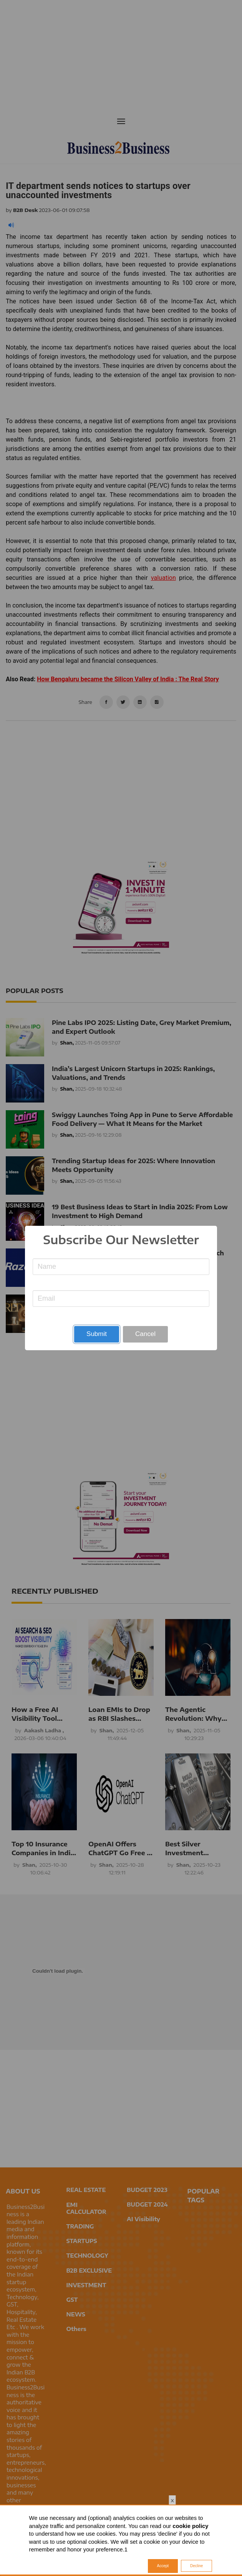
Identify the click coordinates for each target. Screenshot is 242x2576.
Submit (96, 1334)
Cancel (145, 1334)
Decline (196, 2566)
